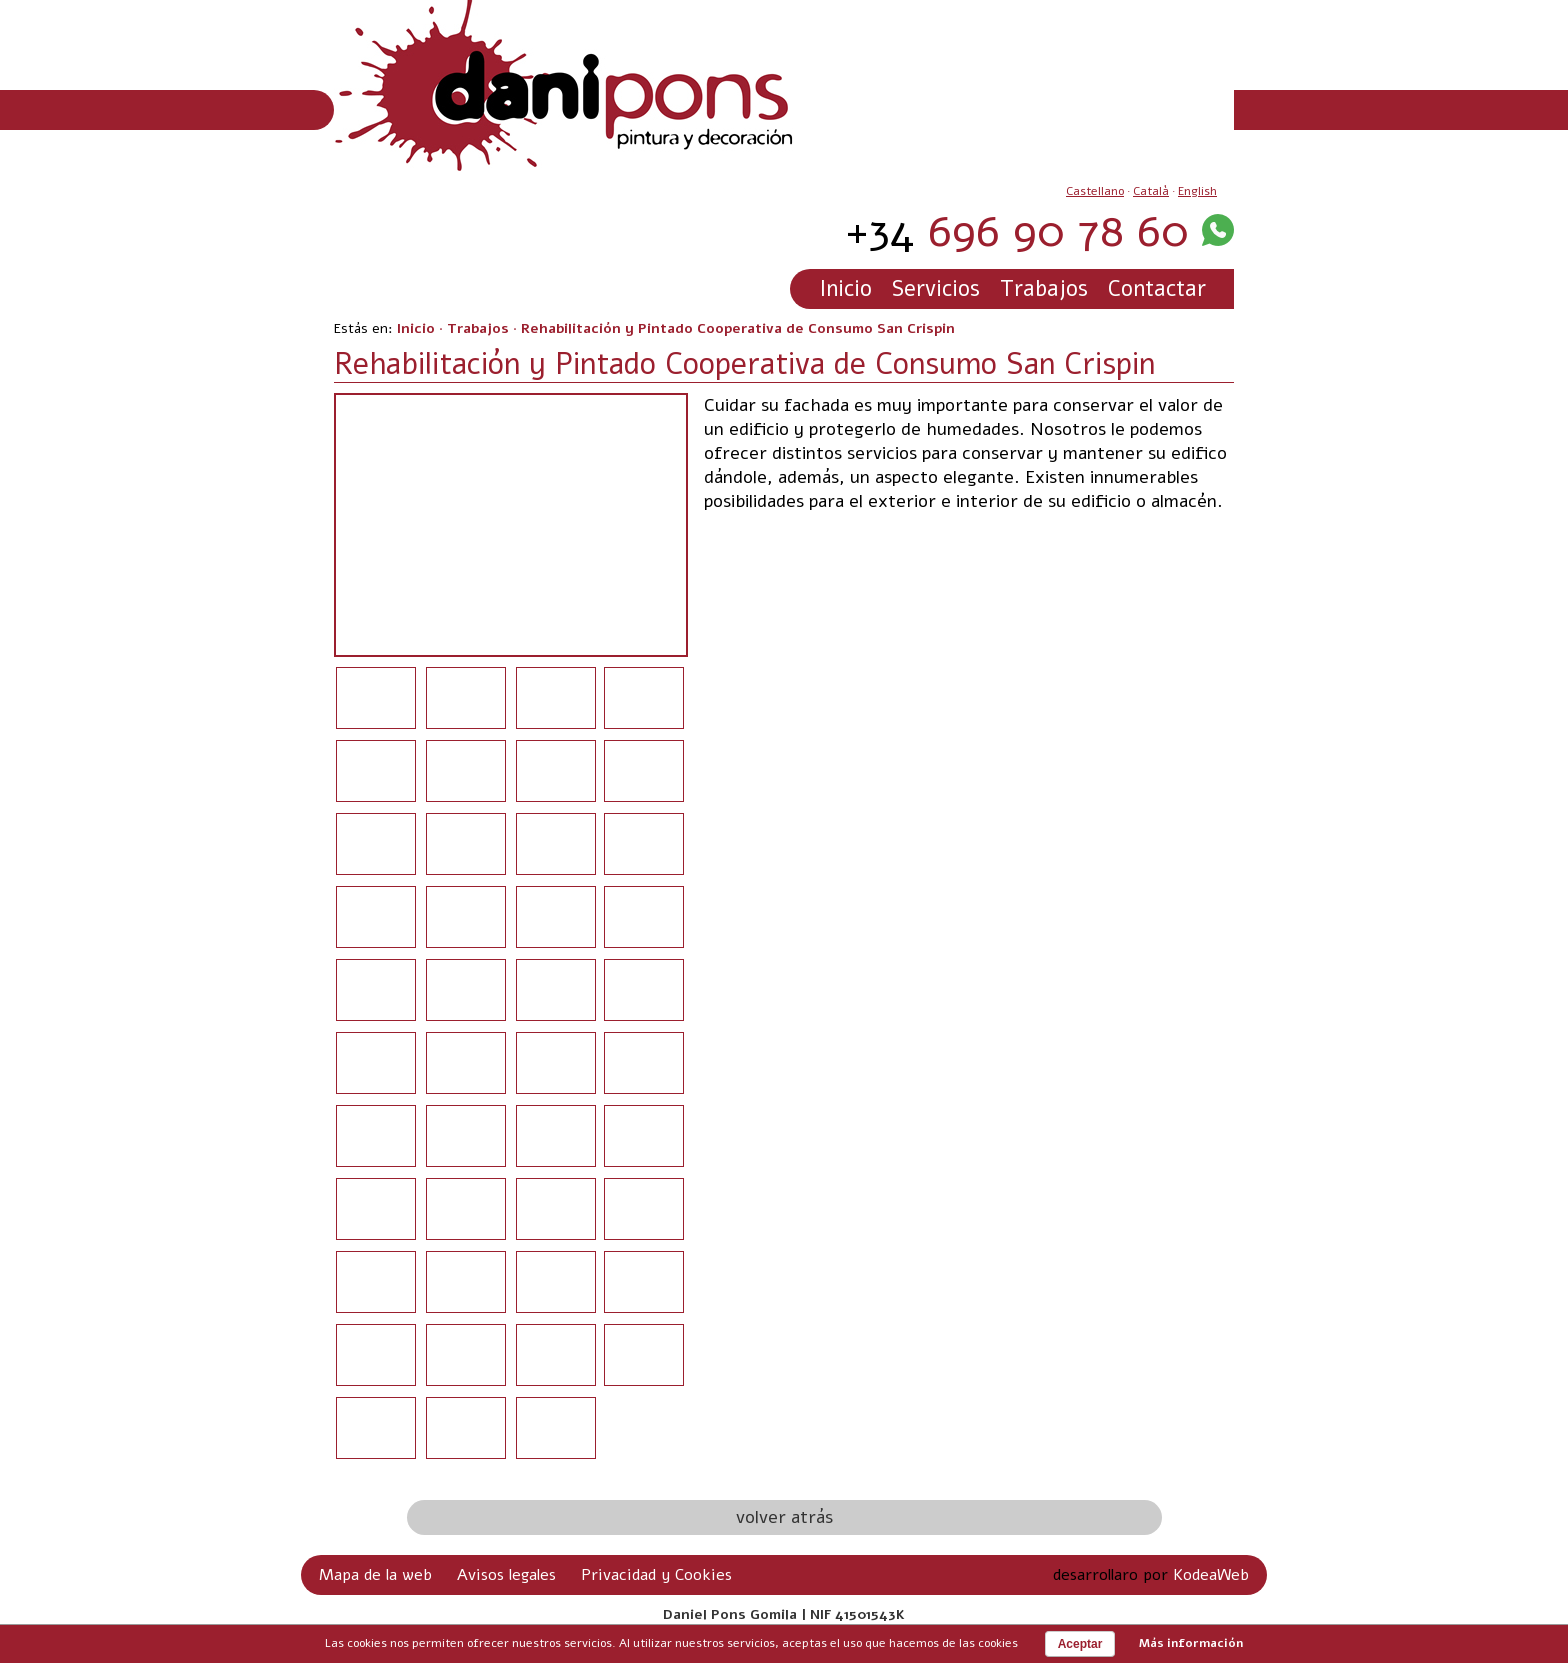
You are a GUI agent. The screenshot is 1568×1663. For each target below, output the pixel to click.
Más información (1191, 1643)
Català (1151, 191)
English (1197, 191)
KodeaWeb (1211, 1575)
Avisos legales (506, 1575)
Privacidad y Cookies (656, 1575)
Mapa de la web (375, 1575)
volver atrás (784, 1517)
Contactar (1157, 289)
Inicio (846, 289)
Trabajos (1044, 289)
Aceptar (1080, 1644)
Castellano (1095, 191)
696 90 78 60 (1017, 231)
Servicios (936, 289)
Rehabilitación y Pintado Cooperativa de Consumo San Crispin (738, 328)
